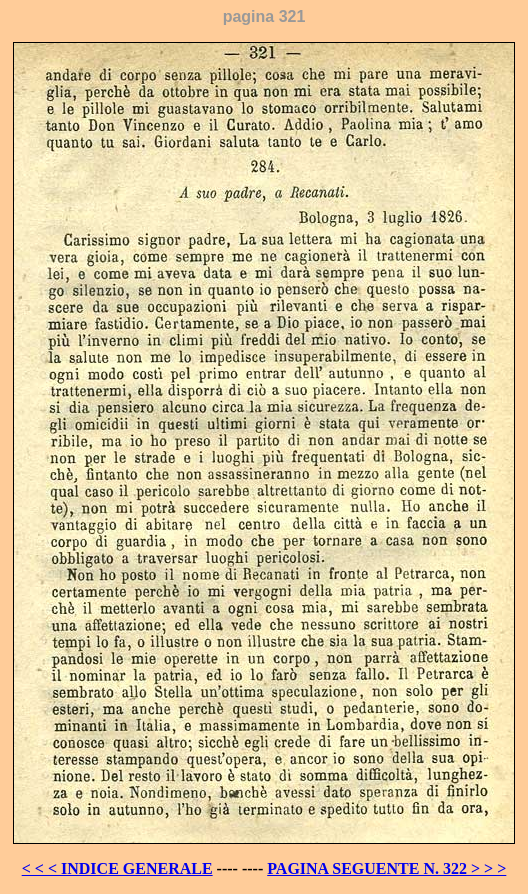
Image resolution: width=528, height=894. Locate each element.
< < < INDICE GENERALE (117, 868)
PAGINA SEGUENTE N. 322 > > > (386, 868)
